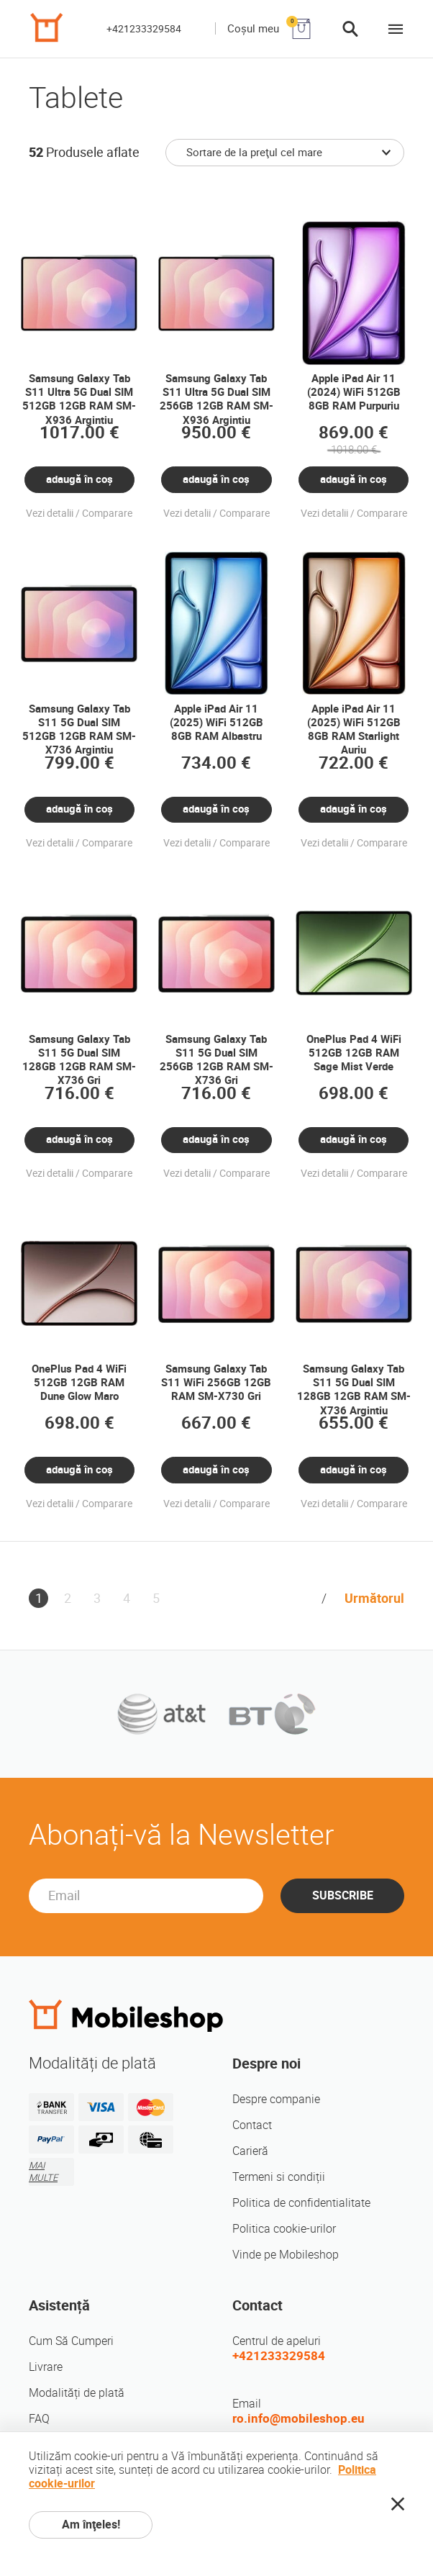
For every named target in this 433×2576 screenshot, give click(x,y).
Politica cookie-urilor (284, 2229)
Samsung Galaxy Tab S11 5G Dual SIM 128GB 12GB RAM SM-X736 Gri (79, 1060)
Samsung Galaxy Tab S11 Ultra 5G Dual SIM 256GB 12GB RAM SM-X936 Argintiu (216, 399)
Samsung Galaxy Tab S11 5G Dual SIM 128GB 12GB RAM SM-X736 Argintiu (354, 1389)
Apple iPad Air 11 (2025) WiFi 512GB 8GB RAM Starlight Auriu (354, 729)
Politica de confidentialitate (301, 2203)
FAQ (39, 2419)
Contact (252, 2125)
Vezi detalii (49, 513)
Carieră (250, 2151)
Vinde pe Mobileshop (285, 2254)
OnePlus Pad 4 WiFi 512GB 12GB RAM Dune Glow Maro (79, 1383)
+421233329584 (143, 29)
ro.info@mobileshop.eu (298, 2418)
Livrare (46, 2367)
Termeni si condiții (278, 2177)
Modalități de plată (76, 2393)
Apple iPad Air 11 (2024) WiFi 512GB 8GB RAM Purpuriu (354, 392)
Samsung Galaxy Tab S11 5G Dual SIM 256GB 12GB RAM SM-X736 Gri (216, 1060)
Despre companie (276, 2099)
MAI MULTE (43, 2171)
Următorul (374, 1598)
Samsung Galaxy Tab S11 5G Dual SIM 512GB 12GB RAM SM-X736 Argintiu (79, 729)
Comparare (107, 513)
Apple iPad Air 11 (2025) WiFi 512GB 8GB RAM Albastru (216, 723)
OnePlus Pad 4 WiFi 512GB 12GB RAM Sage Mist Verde (353, 1053)
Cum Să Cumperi (71, 2341)
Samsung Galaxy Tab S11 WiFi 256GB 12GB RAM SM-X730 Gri (216, 1383)
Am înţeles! (91, 2524)
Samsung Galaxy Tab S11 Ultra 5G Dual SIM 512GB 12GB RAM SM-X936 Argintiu (79, 399)
